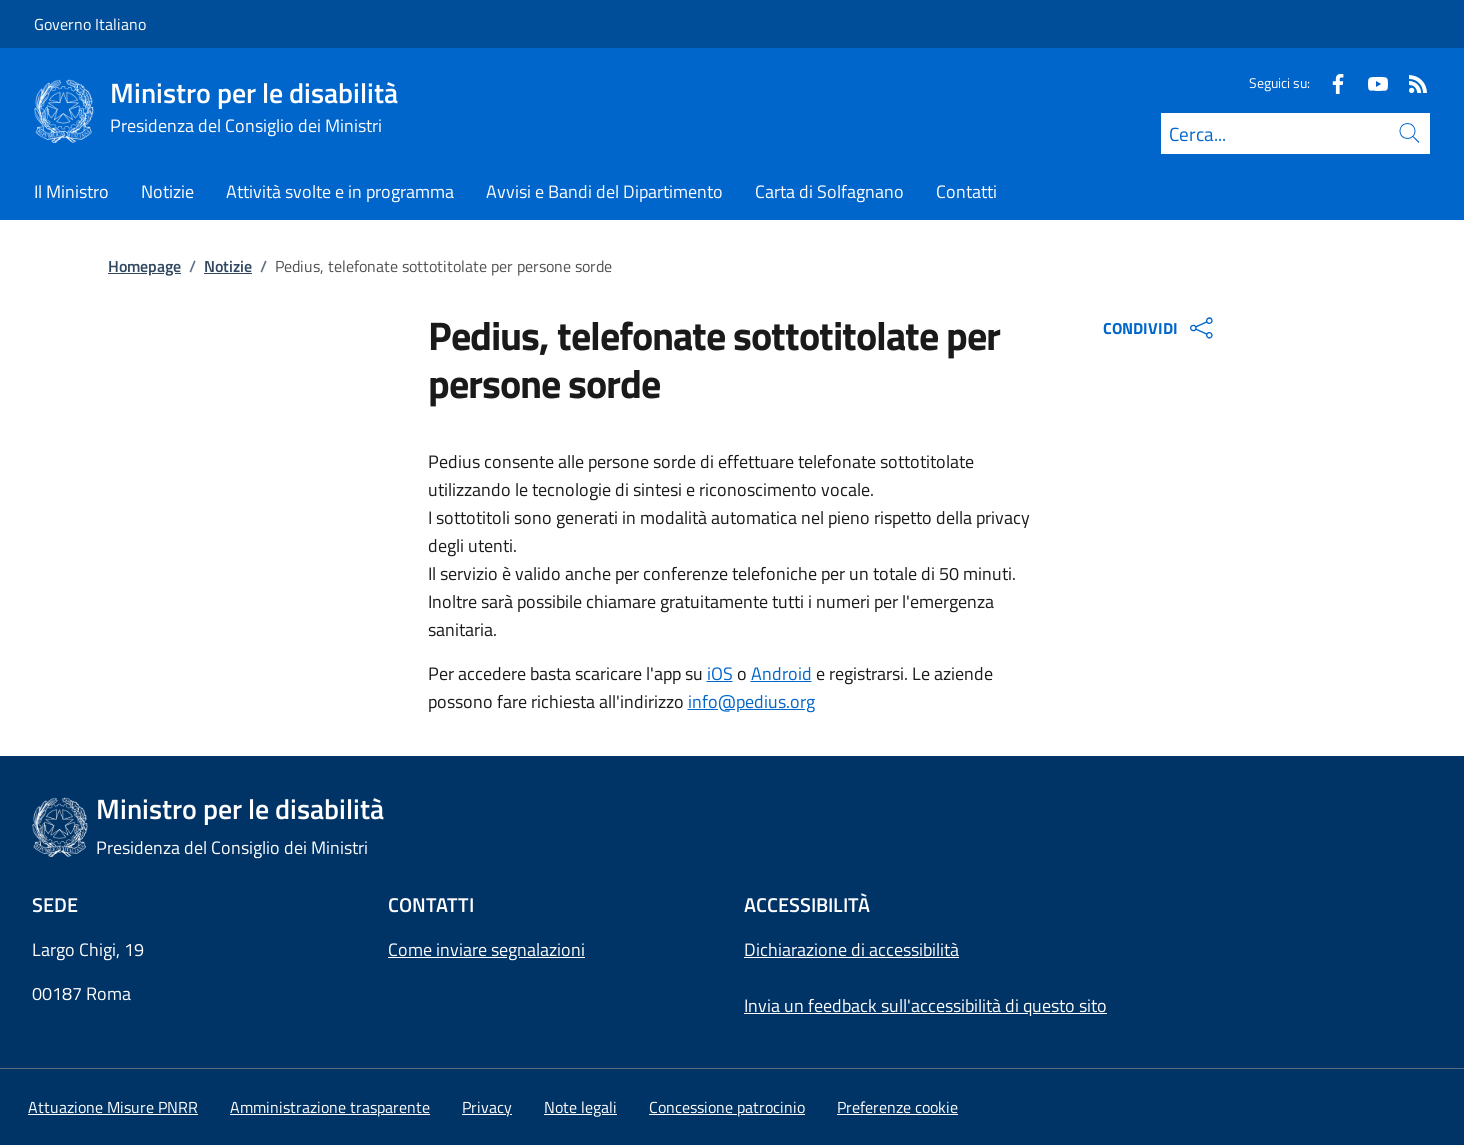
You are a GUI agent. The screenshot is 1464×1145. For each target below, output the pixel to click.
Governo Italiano (90, 24)
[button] (897, 1107)
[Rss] (1410, 82)
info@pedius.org (751, 701)
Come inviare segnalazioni (486, 949)
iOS (720, 673)
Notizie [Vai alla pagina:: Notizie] (228, 266)
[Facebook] (1330, 82)
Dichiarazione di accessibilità (851, 949)
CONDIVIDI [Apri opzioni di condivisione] (1160, 328)
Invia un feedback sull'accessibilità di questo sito (925, 1005)
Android (781, 673)
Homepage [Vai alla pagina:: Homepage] (144, 266)
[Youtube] (1370, 82)
